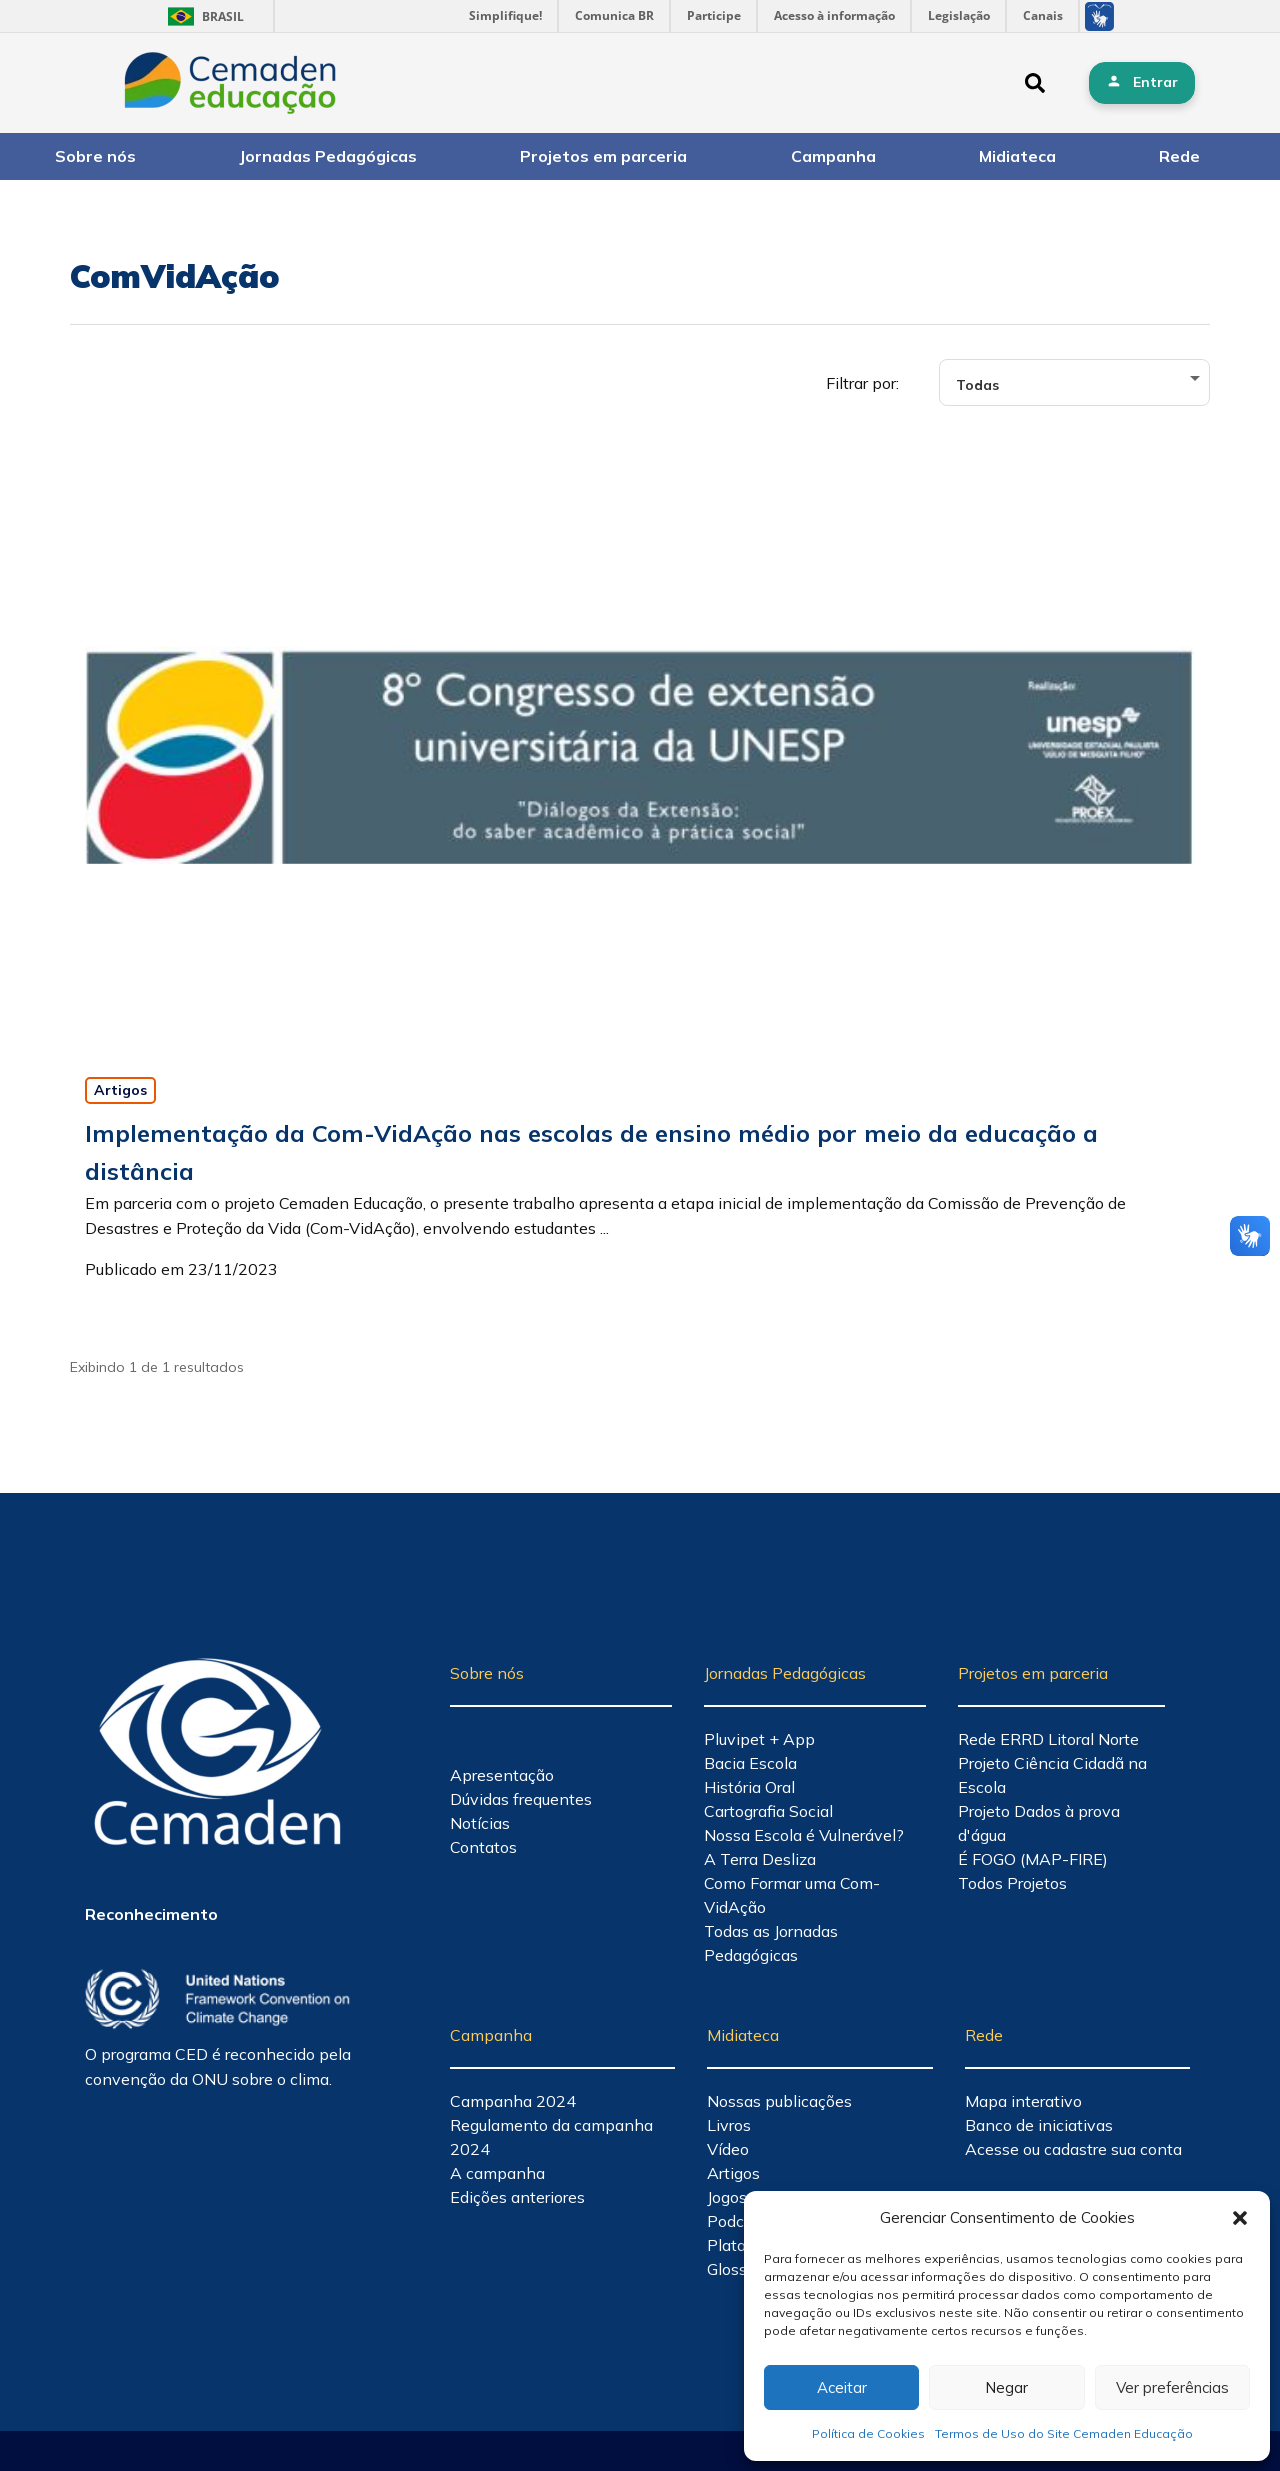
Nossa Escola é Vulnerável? (804, 1835)
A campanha (497, 2173)
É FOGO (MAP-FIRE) (1033, 1859)
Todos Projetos (1012, 1883)
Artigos (120, 1090)
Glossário (740, 2269)
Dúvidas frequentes (521, 1799)
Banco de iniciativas (1039, 2125)
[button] (1240, 2218)
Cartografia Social (768, 1811)
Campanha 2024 (513, 2101)
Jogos (727, 2197)
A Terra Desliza (760, 1859)
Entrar (1155, 82)
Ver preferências (1172, 2387)
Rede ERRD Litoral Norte (1048, 1739)
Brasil (202, 16)
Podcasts (741, 2221)
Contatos (483, 1847)
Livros (729, 2125)
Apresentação (502, 1775)
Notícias (480, 1823)
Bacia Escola (750, 1763)
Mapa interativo (1023, 2101)
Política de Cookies (868, 2433)
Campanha (833, 156)
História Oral (749, 1787)
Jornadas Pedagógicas (328, 156)
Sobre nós (95, 156)
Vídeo (728, 2149)
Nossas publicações (779, 2101)
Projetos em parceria (603, 156)
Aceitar (842, 2387)
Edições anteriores (517, 2197)
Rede (1179, 156)
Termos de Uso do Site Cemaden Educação (1064, 2433)
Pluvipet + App (759, 1739)
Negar (1006, 2387)
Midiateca (1017, 156)
